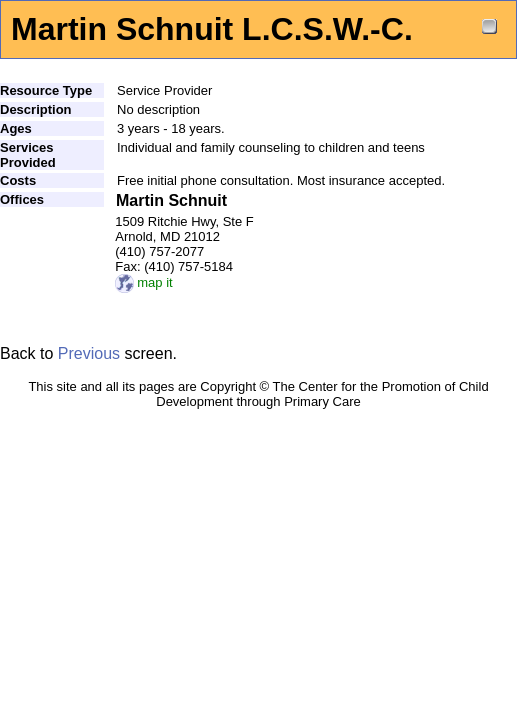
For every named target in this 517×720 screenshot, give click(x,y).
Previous (89, 353)
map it (143, 282)
